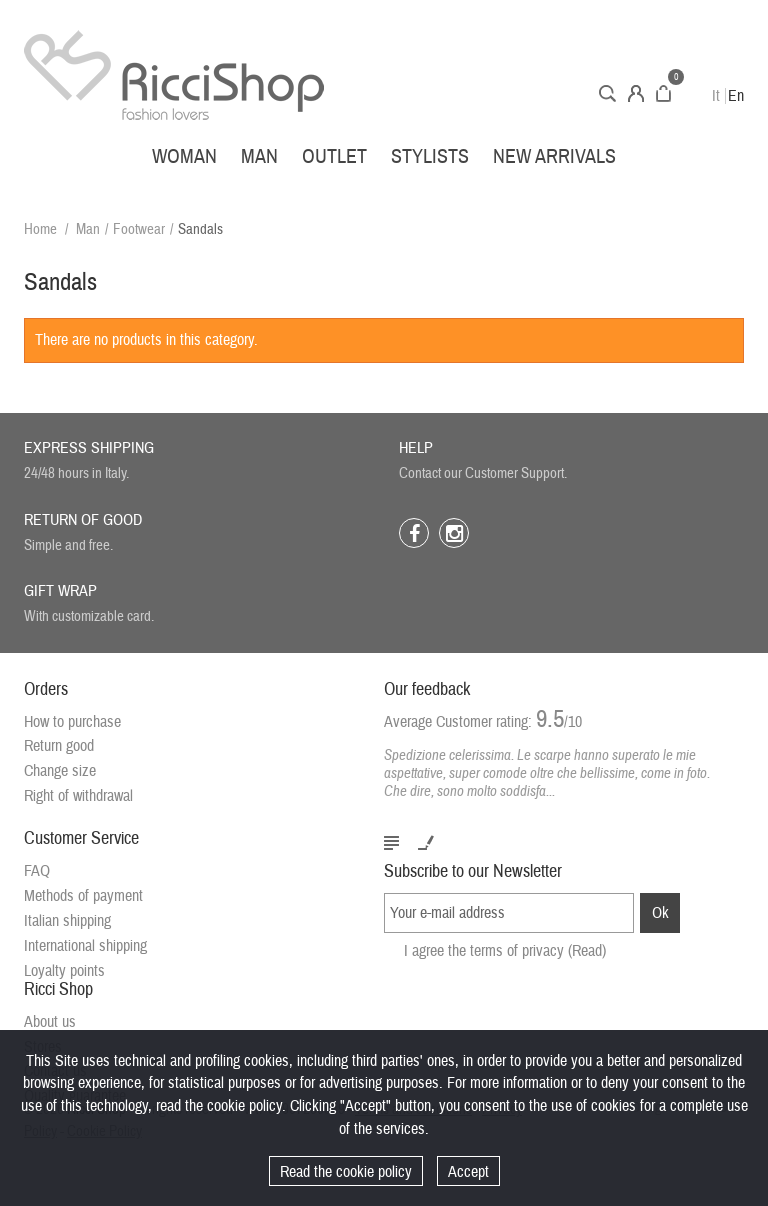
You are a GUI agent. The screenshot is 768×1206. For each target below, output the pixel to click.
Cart (663, 93)
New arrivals (554, 156)
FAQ (37, 872)
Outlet (334, 156)
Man (259, 156)
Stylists (430, 156)
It (716, 96)
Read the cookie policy (346, 1172)
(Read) (587, 968)
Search (607, 93)
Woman (184, 156)
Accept (468, 1172)
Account (636, 93)
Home (40, 229)
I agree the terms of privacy (505, 968)
